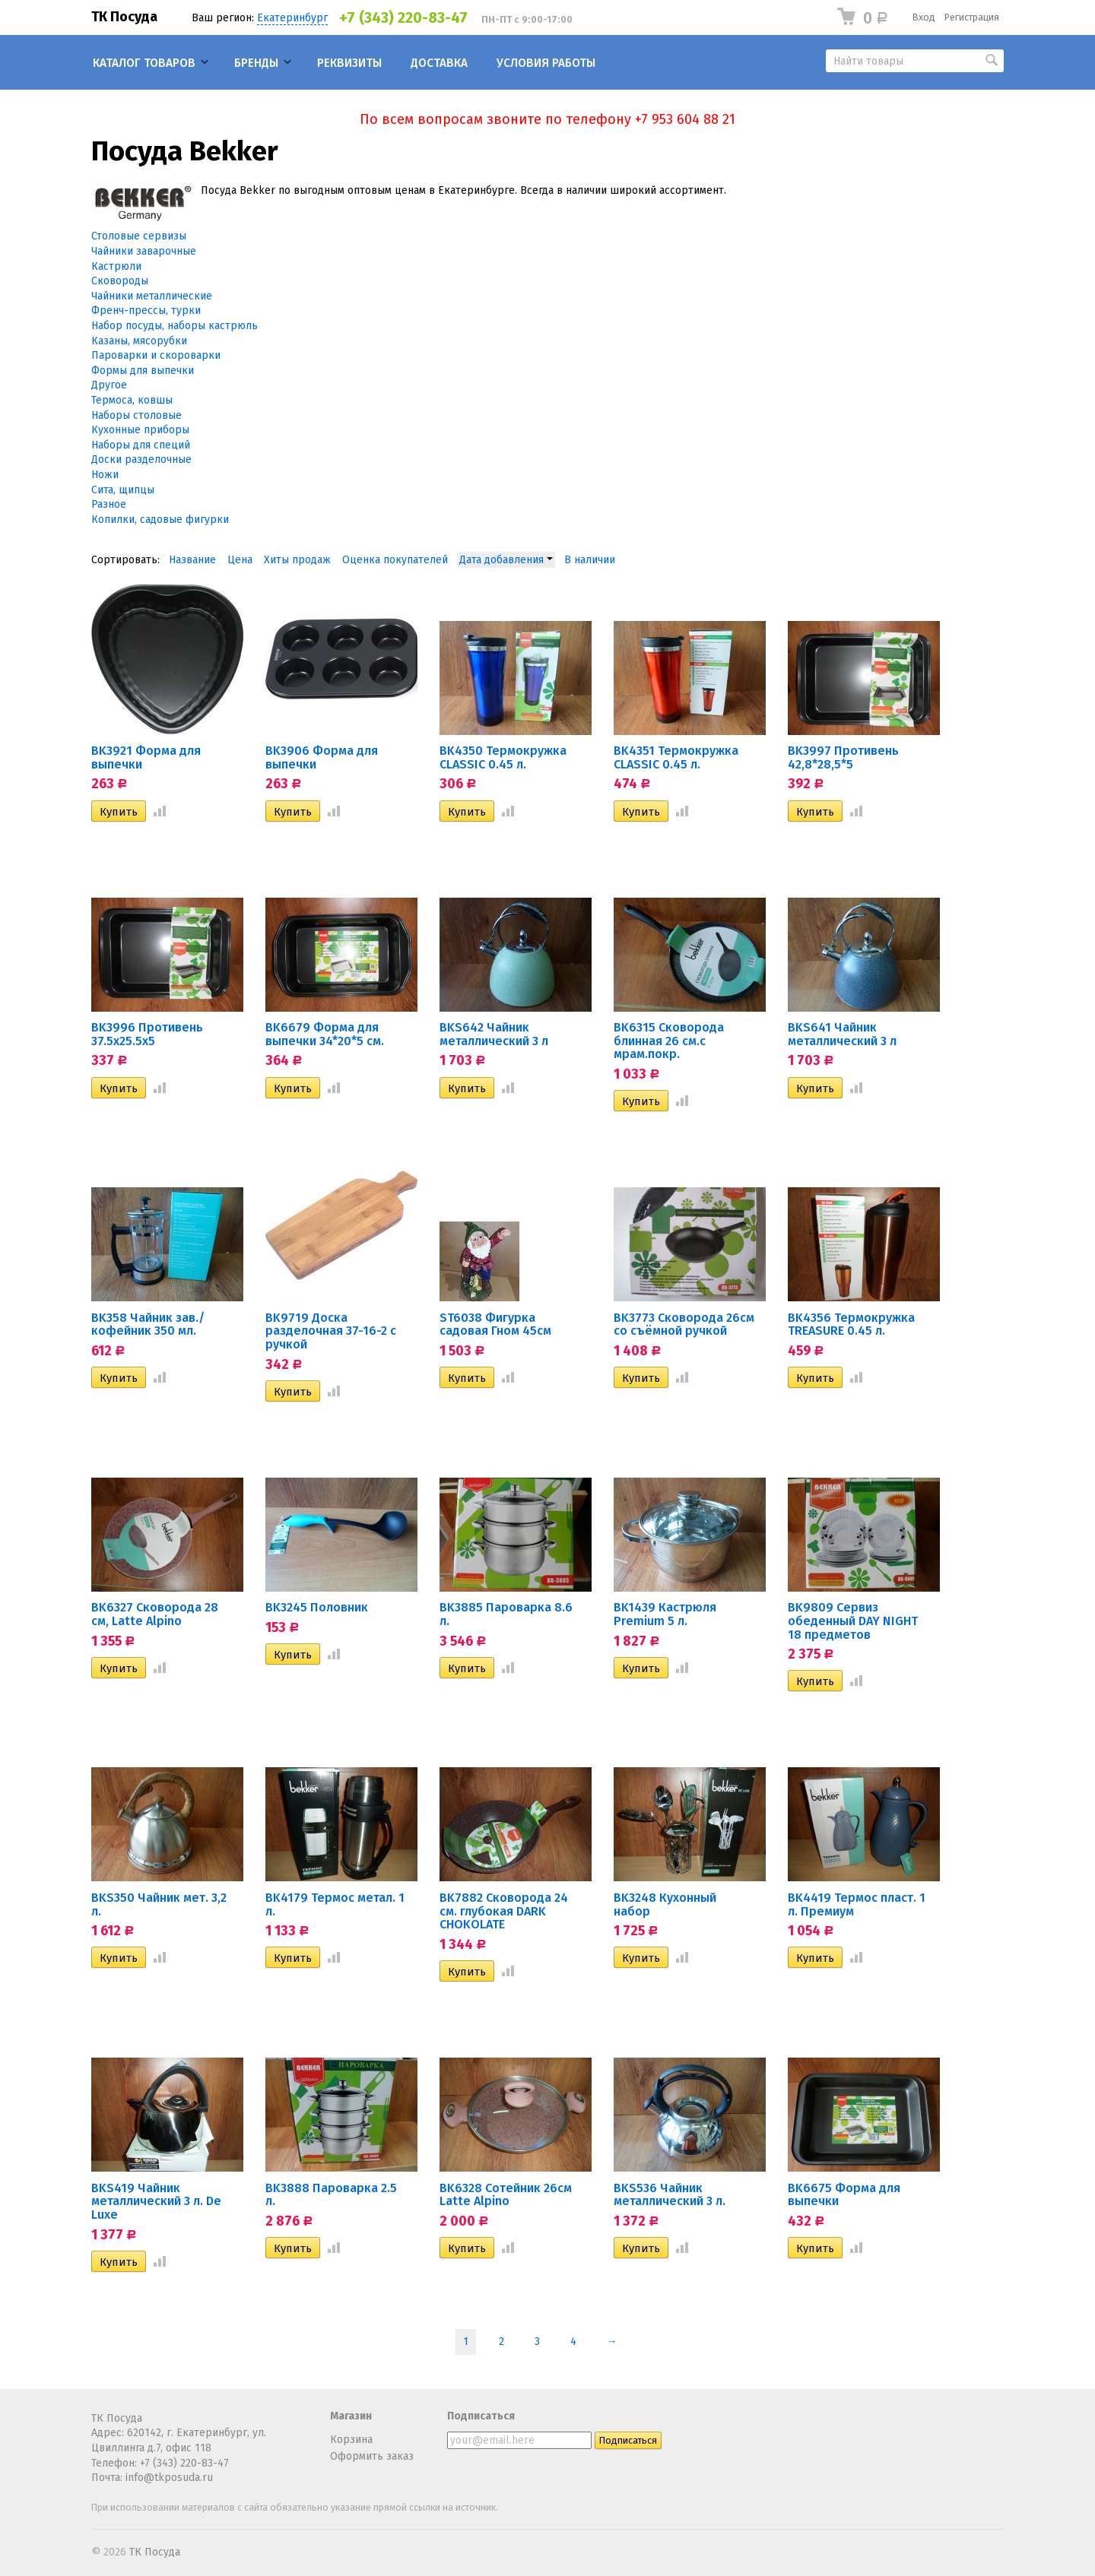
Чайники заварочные (143, 251)
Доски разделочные (141, 459)
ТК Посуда (124, 16)
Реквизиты (349, 63)
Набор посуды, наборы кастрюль (174, 325)
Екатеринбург (292, 17)
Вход (923, 17)
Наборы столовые (136, 415)
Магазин (351, 2416)
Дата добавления (506, 559)
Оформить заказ (372, 2456)
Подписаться (481, 2416)
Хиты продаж (297, 559)
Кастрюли (116, 266)
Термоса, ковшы (132, 400)
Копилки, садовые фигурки (160, 519)
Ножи (105, 474)
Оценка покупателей (395, 559)
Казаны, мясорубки (139, 340)
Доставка (439, 63)
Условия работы (546, 63)
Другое (109, 385)
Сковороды (119, 280)
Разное (108, 504)
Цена (239, 559)
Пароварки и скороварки (156, 355)
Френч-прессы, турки (146, 310)
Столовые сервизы (138, 236)
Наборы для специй (140, 445)
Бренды (256, 63)
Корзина (351, 2439)
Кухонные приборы (140, 429)
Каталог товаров (144, 63)
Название (192, 559)
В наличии (589, 559)
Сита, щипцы (122, 489)
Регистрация (971, 17)
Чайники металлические (151, 296)
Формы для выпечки (142, 370)
